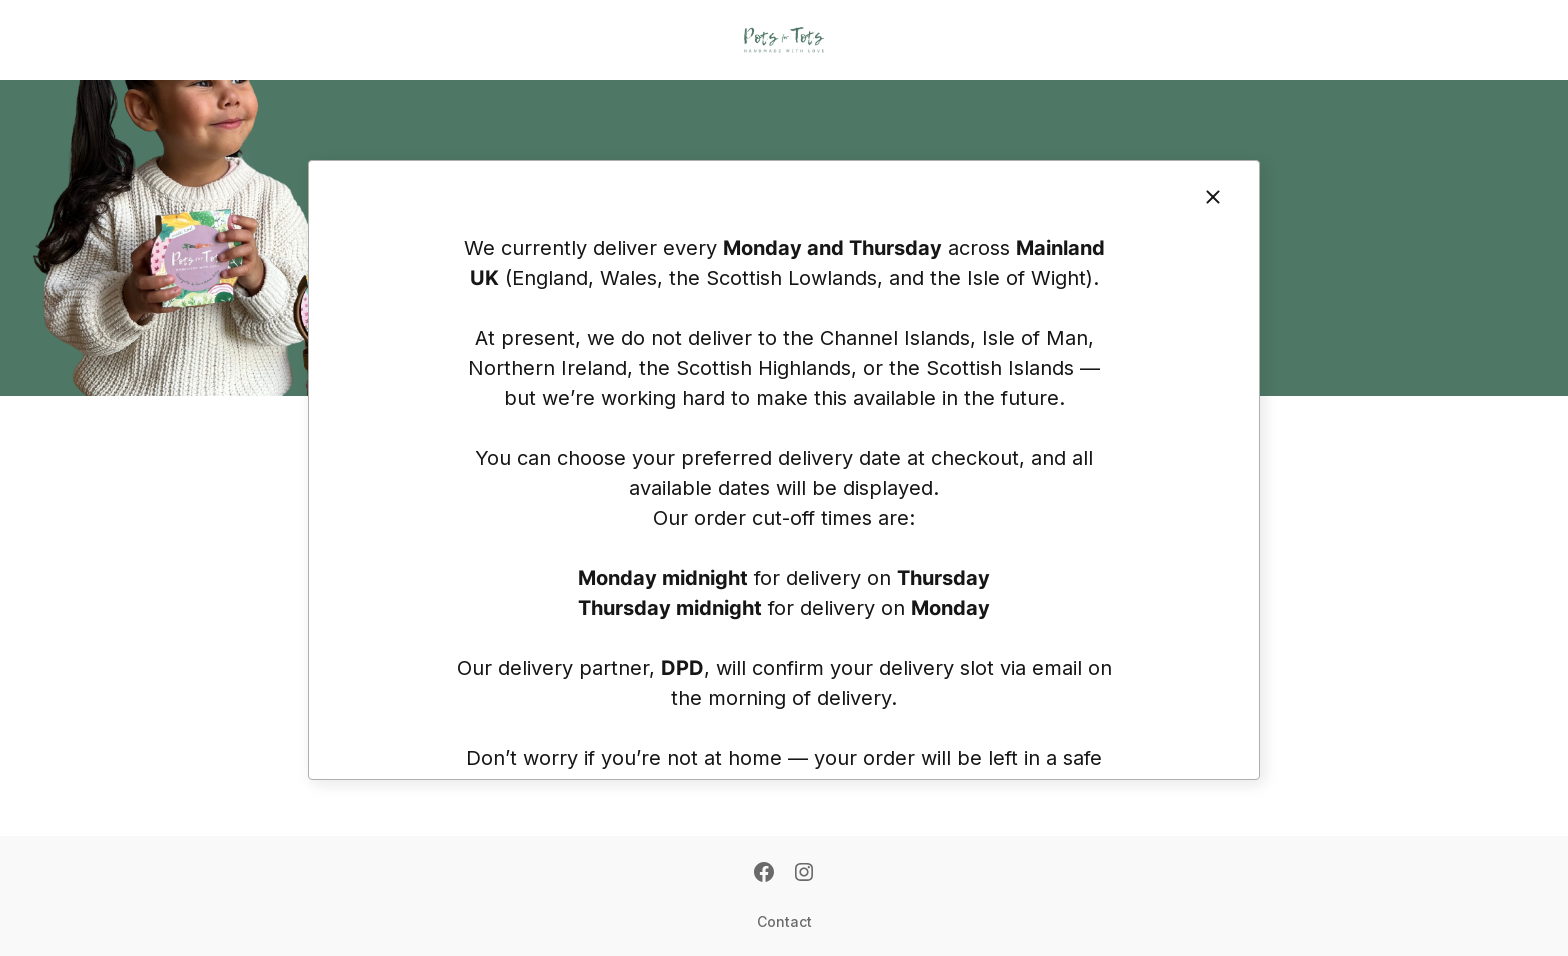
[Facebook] (764, 874)
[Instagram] (804, 874)
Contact (784, 921)
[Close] (1213, 197)
